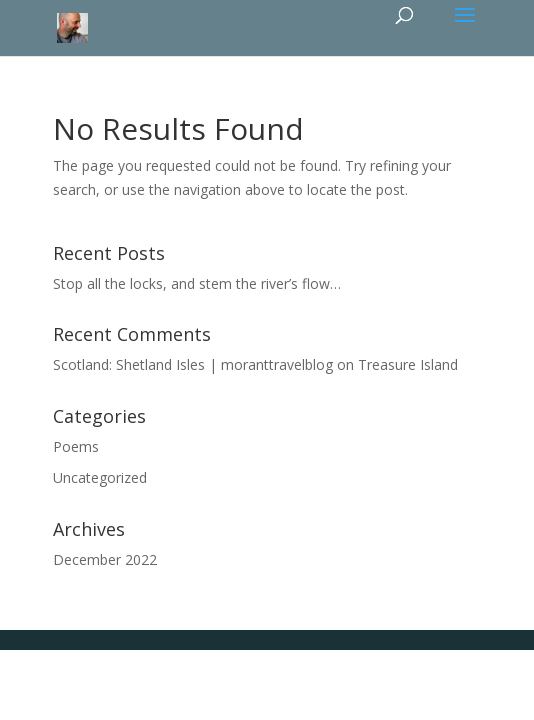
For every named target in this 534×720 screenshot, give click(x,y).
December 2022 (105, 559)
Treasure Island (408, 364)
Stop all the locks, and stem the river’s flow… (197, 283)
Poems (76, 446)
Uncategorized (100, 477)
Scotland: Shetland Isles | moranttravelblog (193, 364)
